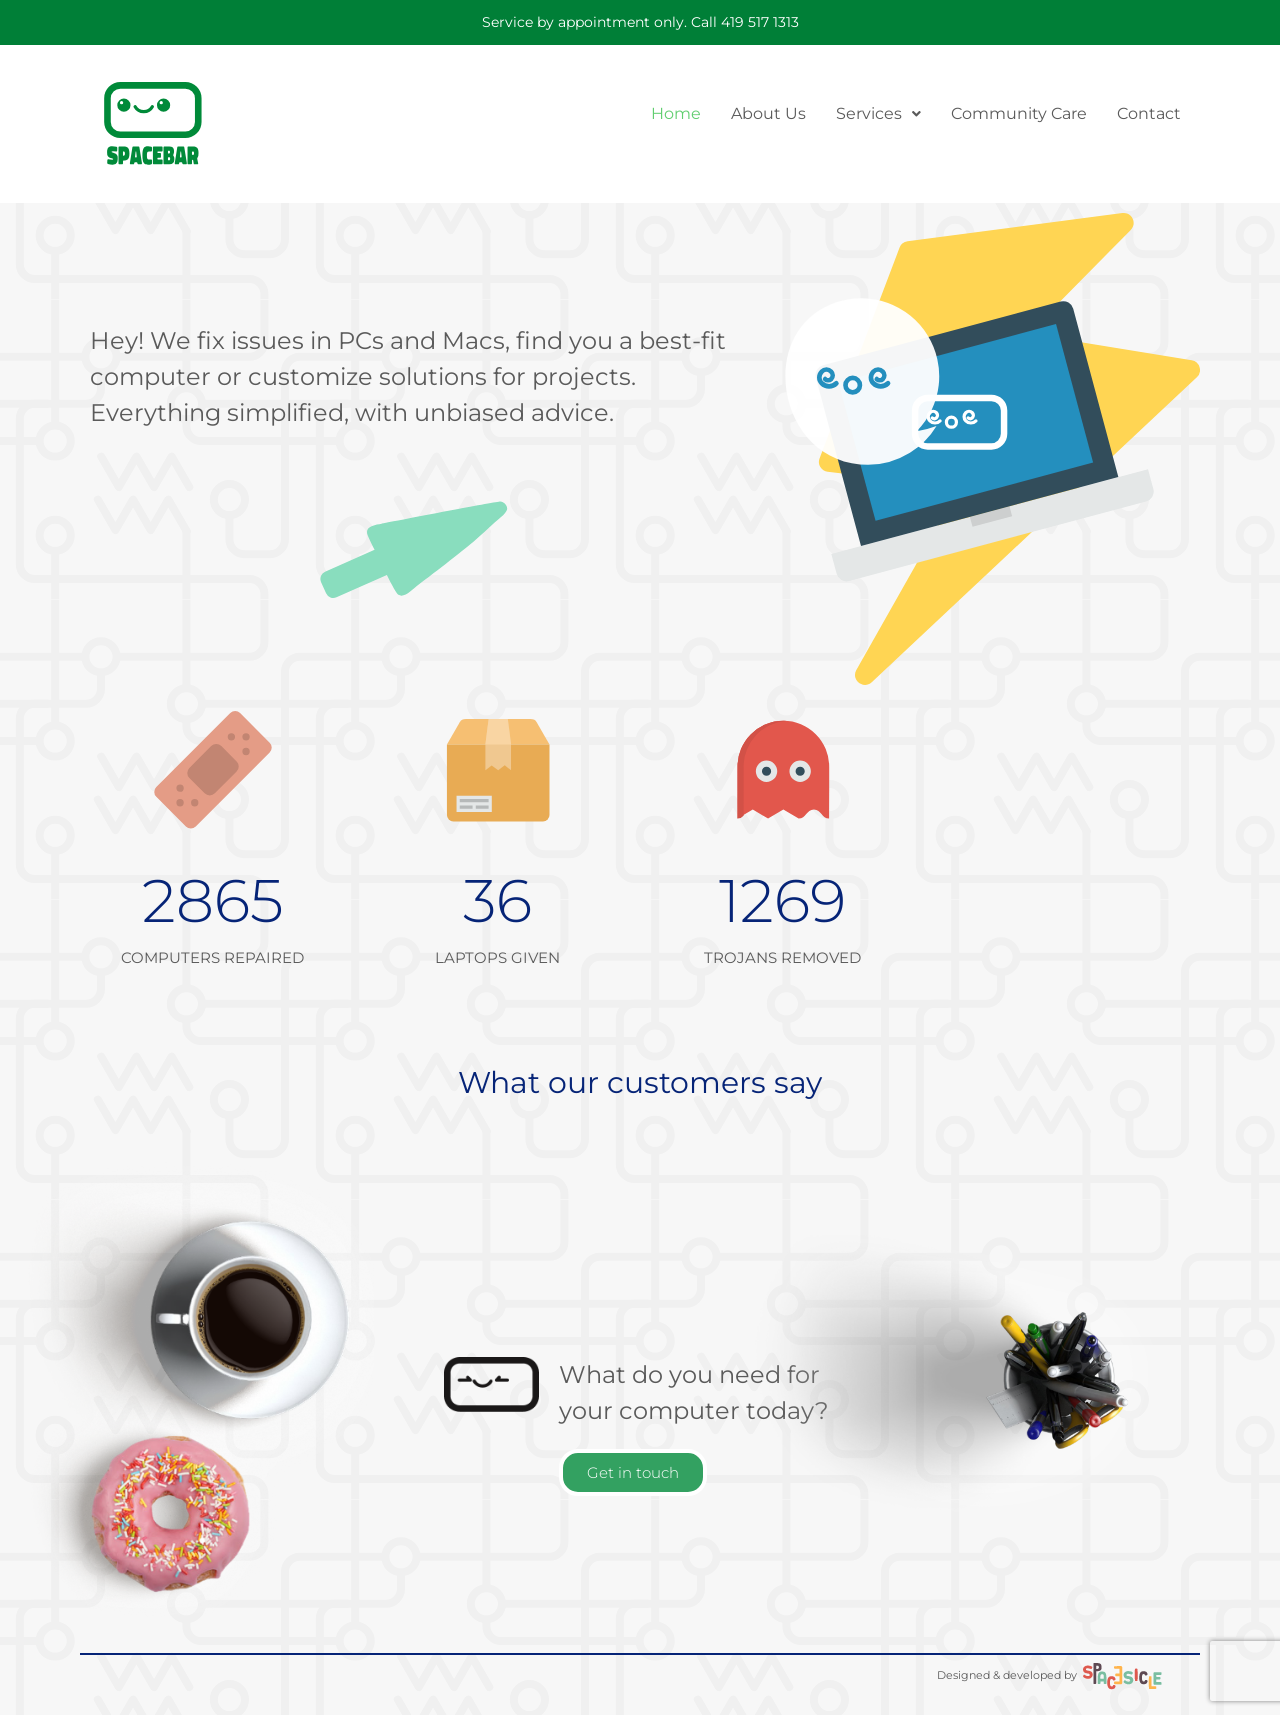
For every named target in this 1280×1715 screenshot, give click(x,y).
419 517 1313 (760, 22)
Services (878, 113)
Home (676, 113)
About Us (768, 113)
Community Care (1019, 113)
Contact (1149, 113)
